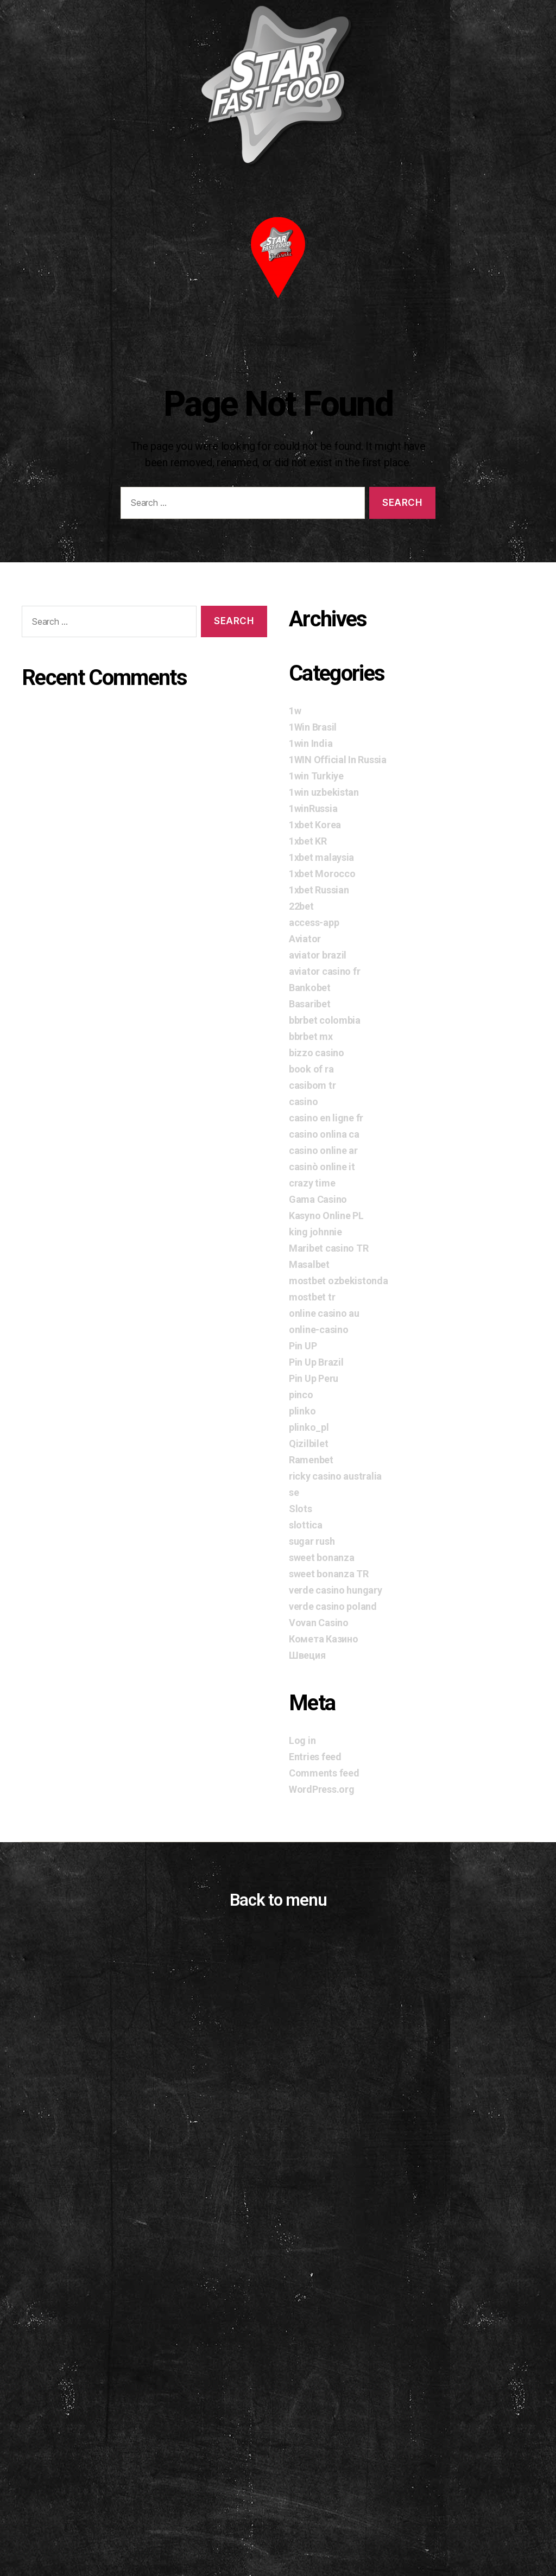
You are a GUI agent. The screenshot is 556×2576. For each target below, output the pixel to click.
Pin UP (303, 1346)
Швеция (307, 1655)
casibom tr (312, 1085)
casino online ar (323, 1150)
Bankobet (310, 987)
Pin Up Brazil (316, 1362)
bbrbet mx (311, 1036)
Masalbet (309, 1264)
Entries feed (315, 1756)
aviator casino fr (324, 971)
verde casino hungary (335, 1590)
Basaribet (310, 1004)
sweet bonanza (322, 1557)
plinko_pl (309, 1427)
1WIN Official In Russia (338, 759)
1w (295, 710)
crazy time (312, 1183)
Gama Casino (318, 1199)
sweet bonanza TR (329, 1573)
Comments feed (324, 1773)
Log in (302, 1740)
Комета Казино (323, 1639)
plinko (302, 1411)
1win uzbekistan (324, 792)
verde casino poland (333, 1606)
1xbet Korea (315, 824)
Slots (300, 1508)
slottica (306, 1525)
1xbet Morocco (322, 873)
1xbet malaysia (321, 857)
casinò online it (322, 1166)
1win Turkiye (316, 776)
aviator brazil (317, 955)
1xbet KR (308, 841)
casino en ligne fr (326, 1118)
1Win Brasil (313, 727)
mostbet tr (312, 1297)
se (294, 1492)
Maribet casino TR (328, 1248)
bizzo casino (316, 1052)
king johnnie (315, 1232)
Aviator (305, 938)
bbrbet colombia (325, 1020)
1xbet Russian (319, 890)
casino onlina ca (324, 1134)
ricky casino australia (335, 1476)
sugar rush (311, 1541)
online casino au (324, 1313)
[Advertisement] (278, 2451)
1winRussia (313, 808)
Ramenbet (311, 1459)
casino (303, 1101)
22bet (301, 906)
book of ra (311, 1069)
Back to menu (278, 1899)
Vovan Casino (319, 1622)
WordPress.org (322, 1789)
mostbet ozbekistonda (338, 1280)
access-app (314, 922)
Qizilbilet (308, 1443)
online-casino (319, 1329)
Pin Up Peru (313, 1378)
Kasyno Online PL (326, 1215)
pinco (301, 1394)
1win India (310, 743)
